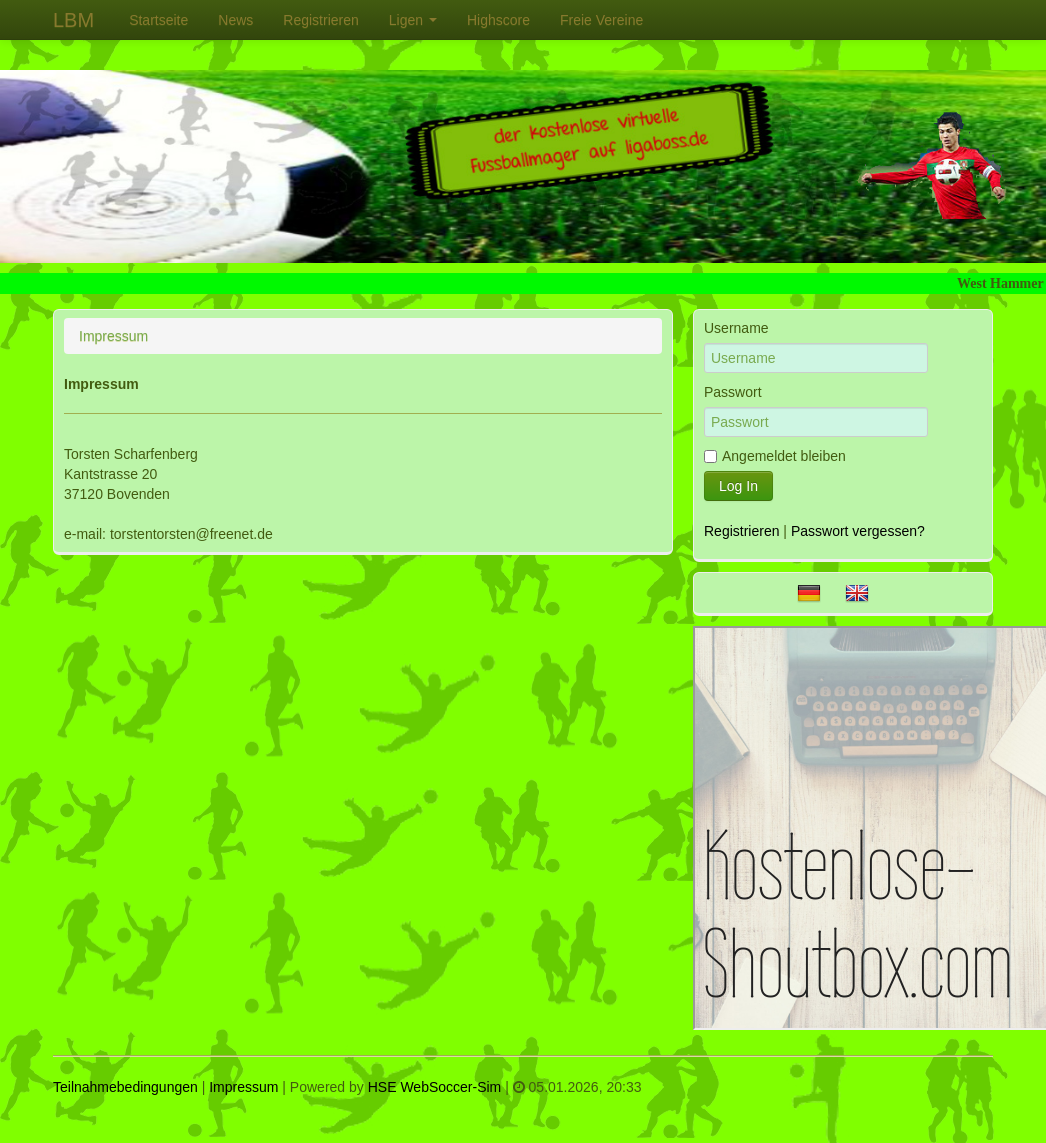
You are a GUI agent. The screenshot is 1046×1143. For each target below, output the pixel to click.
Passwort (733, 392)
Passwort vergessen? (858, 531)
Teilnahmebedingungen (125, 1087)
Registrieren (320, 20)
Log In (738, 486)
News (235, 20)
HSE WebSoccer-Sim (435, 1087)
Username (736, 328)
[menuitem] (158, 20)
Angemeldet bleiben (775, 456)
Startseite (158, 20)
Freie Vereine (601, 20)
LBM (73, 20)
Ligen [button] (413, 20)
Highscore (498, 20)
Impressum (243, 1087)
